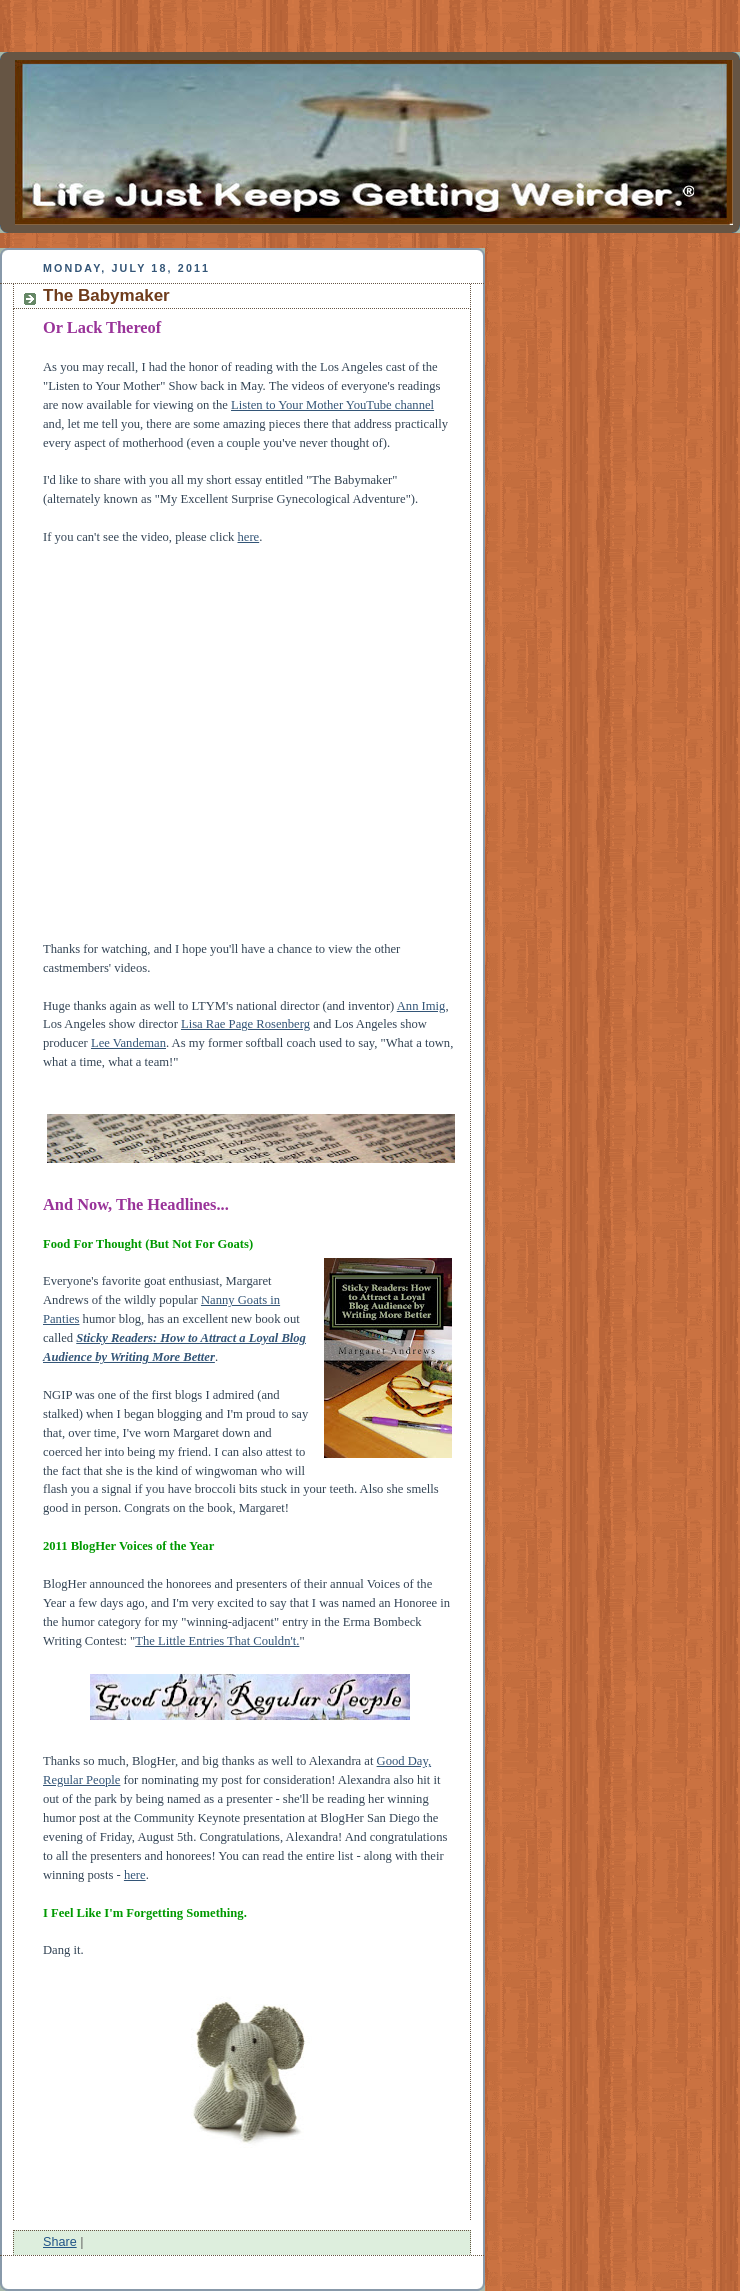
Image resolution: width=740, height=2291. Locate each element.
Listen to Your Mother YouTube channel (332, 405)
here (249, 537)
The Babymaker (106, 295)
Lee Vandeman (128, 1043)
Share (60, 2242)
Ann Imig (421, 1006)
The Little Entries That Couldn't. (217, 1641)
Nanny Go (227, 1300)
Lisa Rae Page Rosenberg (245, 1024)
